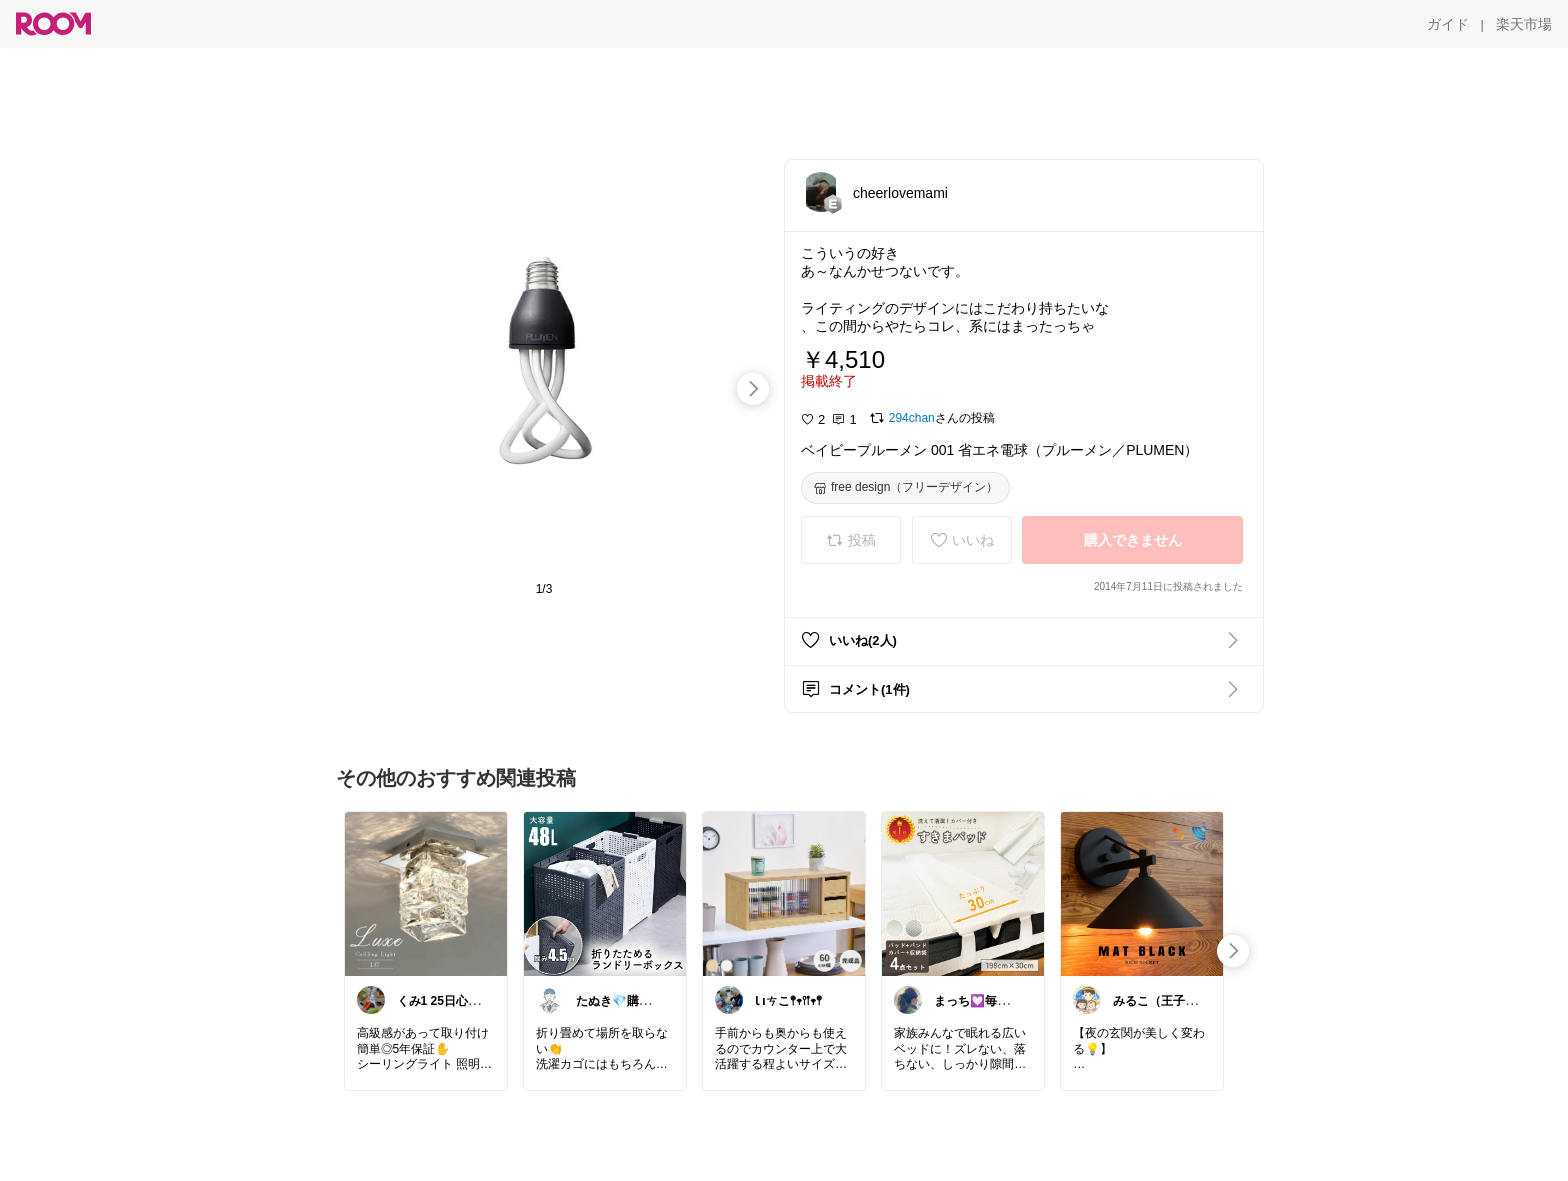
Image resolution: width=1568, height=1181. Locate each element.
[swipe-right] (753, 389)
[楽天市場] (1524, 24)
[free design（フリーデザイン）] (905, 488)
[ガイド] (1448, 24)
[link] (426, 893)
